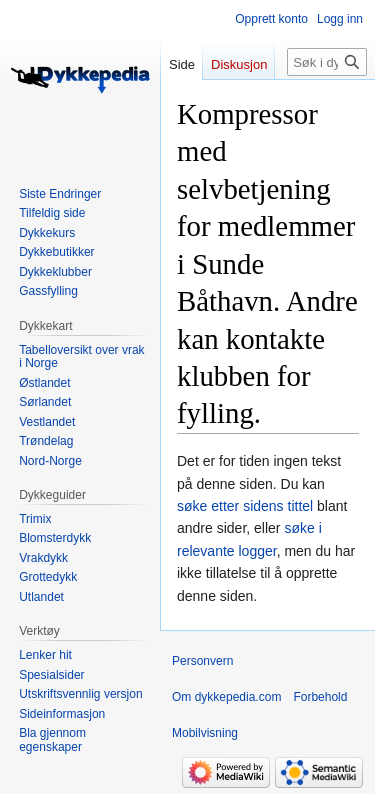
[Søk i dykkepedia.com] (327, 62)
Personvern (202, 661)
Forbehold (320, 697)
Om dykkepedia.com (226, 697)
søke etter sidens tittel (245, 506)
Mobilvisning (205, 733)
